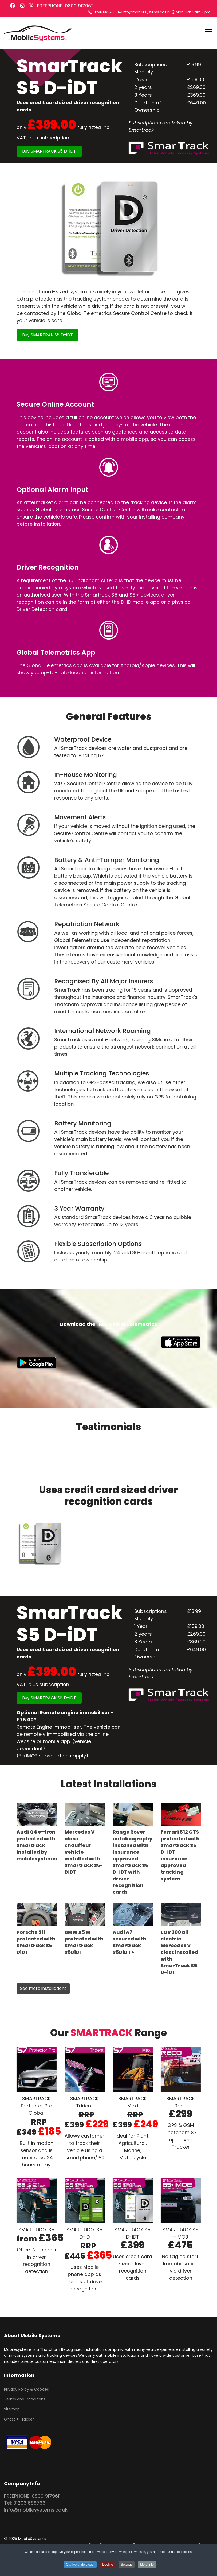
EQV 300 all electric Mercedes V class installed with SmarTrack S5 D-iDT (179, 1952)
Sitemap (12, 2409)
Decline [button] (107, 2564)
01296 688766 (104, 12)
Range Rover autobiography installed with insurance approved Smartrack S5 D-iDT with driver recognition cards (132, 1862)
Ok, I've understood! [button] (80, 2564)
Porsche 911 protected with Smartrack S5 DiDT (36, 1942)
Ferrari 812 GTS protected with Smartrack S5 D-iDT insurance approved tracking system (180, 1855)
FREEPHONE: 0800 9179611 (65, 5)
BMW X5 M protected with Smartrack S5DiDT (84, 1942)
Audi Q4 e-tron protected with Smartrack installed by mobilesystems (37, 1845)
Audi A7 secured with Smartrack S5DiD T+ (130, 1942)
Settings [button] (126, 2564)
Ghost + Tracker (19, 2419)
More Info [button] (147, 2564)
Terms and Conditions (24, 2399)
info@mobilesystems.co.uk (146, 12)
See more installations (43, 1988)
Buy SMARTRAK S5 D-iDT (47, 335)
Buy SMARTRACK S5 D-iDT (49, 151)
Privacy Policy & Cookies (26, 2389)
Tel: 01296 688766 (24, 2503)
